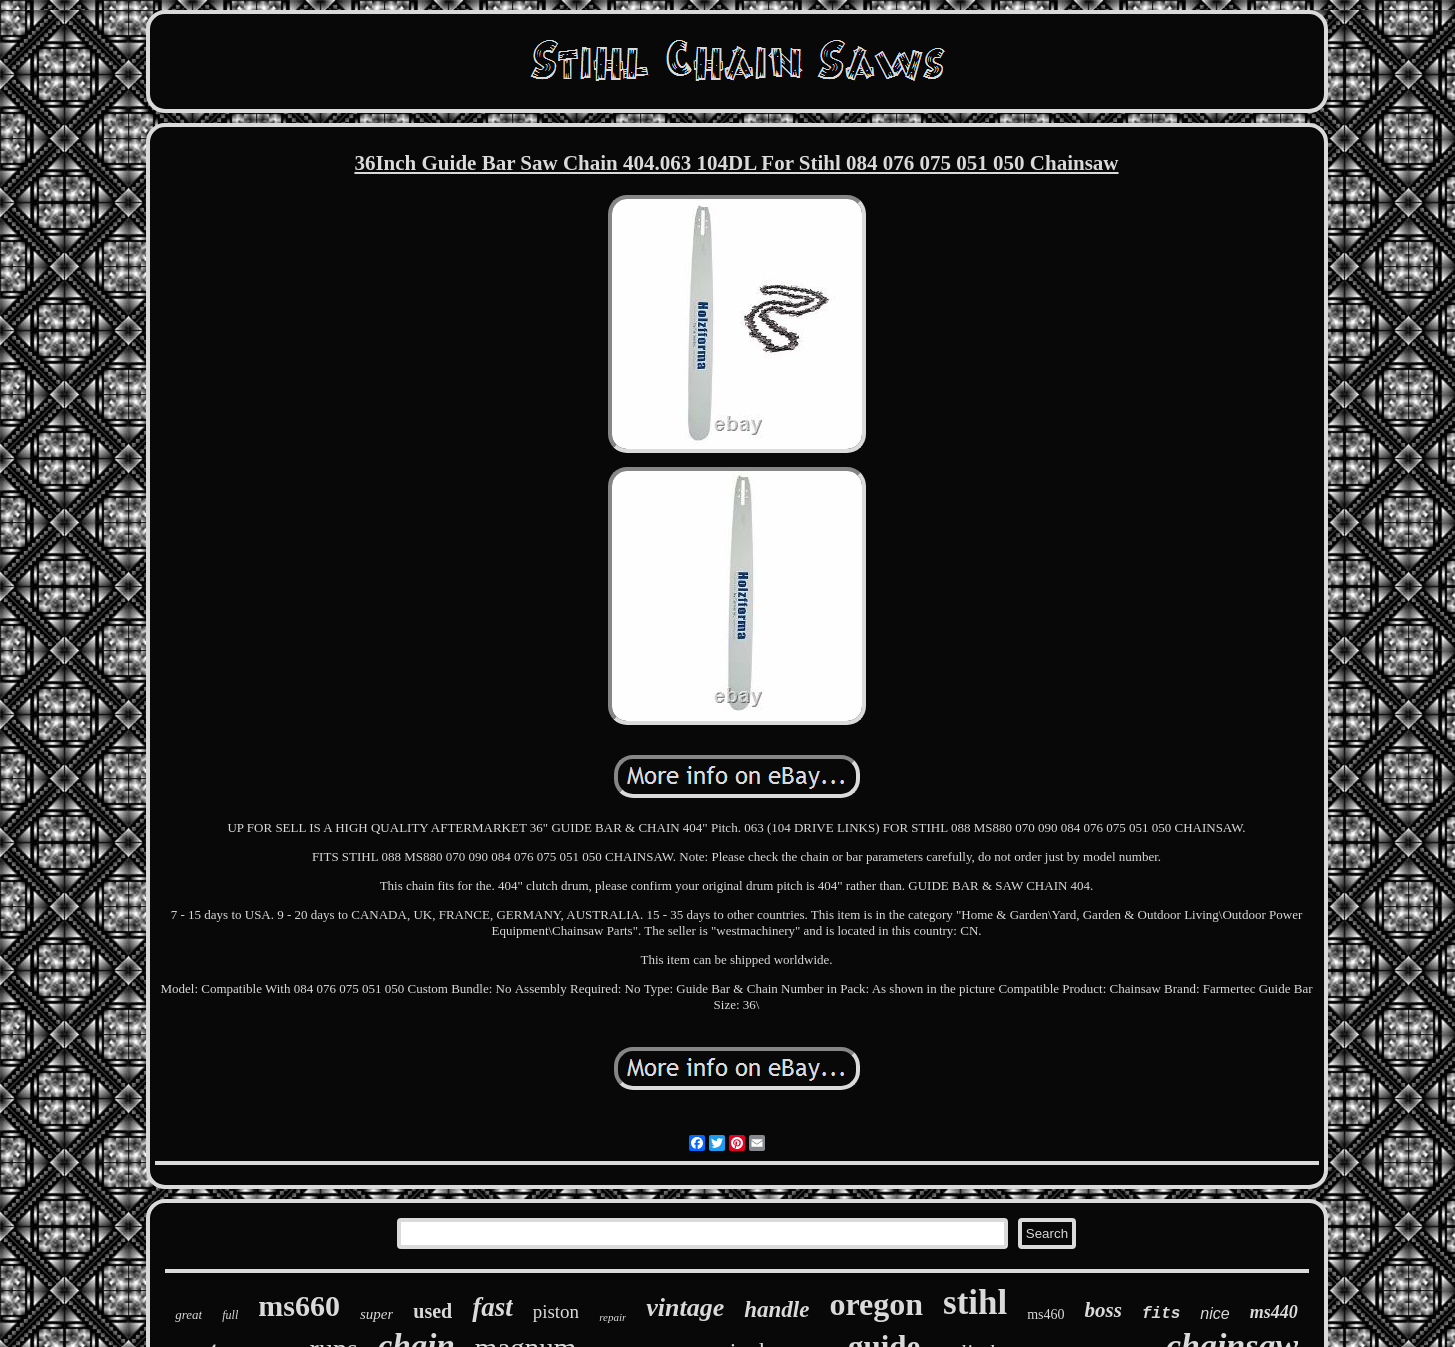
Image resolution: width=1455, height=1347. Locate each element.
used (432, 1311)
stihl (975, 1302)
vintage (685, 1307)
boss (1103, 1310)
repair (612, 1317)
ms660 (299, 1305)
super (376, 1314)
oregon (876, 1304)
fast (492, 1307)
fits (1161, 1314)
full (230, 1315)
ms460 (1045, 1314)
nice (1214, 1313)
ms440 (1274, 1312)
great (188, 1314)
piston (556, 1311)
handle (776, 1309)
